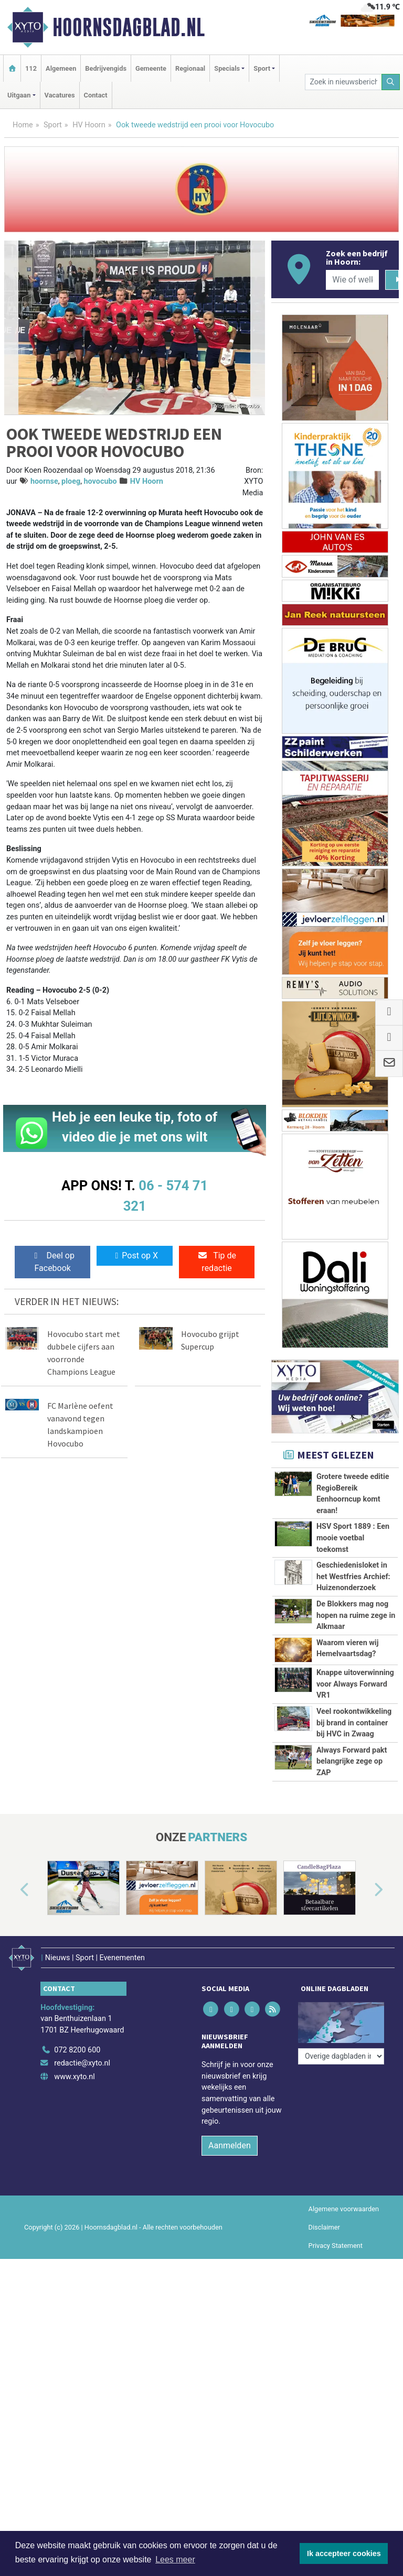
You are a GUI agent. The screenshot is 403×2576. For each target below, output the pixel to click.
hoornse (44, 481)
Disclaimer (324, 2221)
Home (23, 125)
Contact (96, 95)
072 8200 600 (77, 2044)
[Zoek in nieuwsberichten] (343, 82)
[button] (12, 1890)
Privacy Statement (336, 2240)
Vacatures (60, 95)
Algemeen (61, 68)
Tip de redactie (216, 1262)
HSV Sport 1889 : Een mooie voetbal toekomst (352, 1537)
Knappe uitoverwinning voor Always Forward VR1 (355, 1684)
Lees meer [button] (175, 2559)
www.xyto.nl (74, 2071)
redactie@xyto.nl (82, 2057)
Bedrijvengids (105, 68)
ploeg (70, 481)
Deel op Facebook (53, 1262)
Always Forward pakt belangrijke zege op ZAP (351, 1761)
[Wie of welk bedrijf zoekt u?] (352, 280)
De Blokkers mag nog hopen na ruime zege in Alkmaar (355, 1615)
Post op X (134, 1255)
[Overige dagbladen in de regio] (341, 2021)
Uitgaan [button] (18, 95)
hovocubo (100, 481)
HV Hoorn (88, 125)
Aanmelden (229, 2140)
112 (31, 68)
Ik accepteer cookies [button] (344, 2553)
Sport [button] (261, 68)
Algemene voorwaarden (344, 2203)
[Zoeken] (390, 82)
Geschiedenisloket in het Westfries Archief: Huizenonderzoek (353, 1576)
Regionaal (190, 68)
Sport (53, 125)
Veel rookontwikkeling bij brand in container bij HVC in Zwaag (353, 1722)
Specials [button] (227, 68)
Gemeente (150, 68)
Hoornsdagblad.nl (128, 27)
